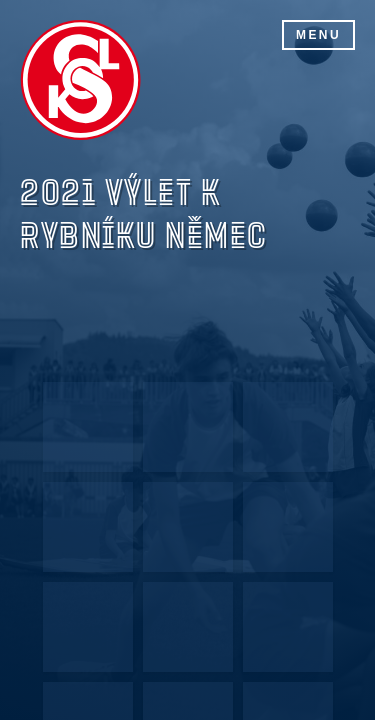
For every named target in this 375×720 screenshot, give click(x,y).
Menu (318, 35)
